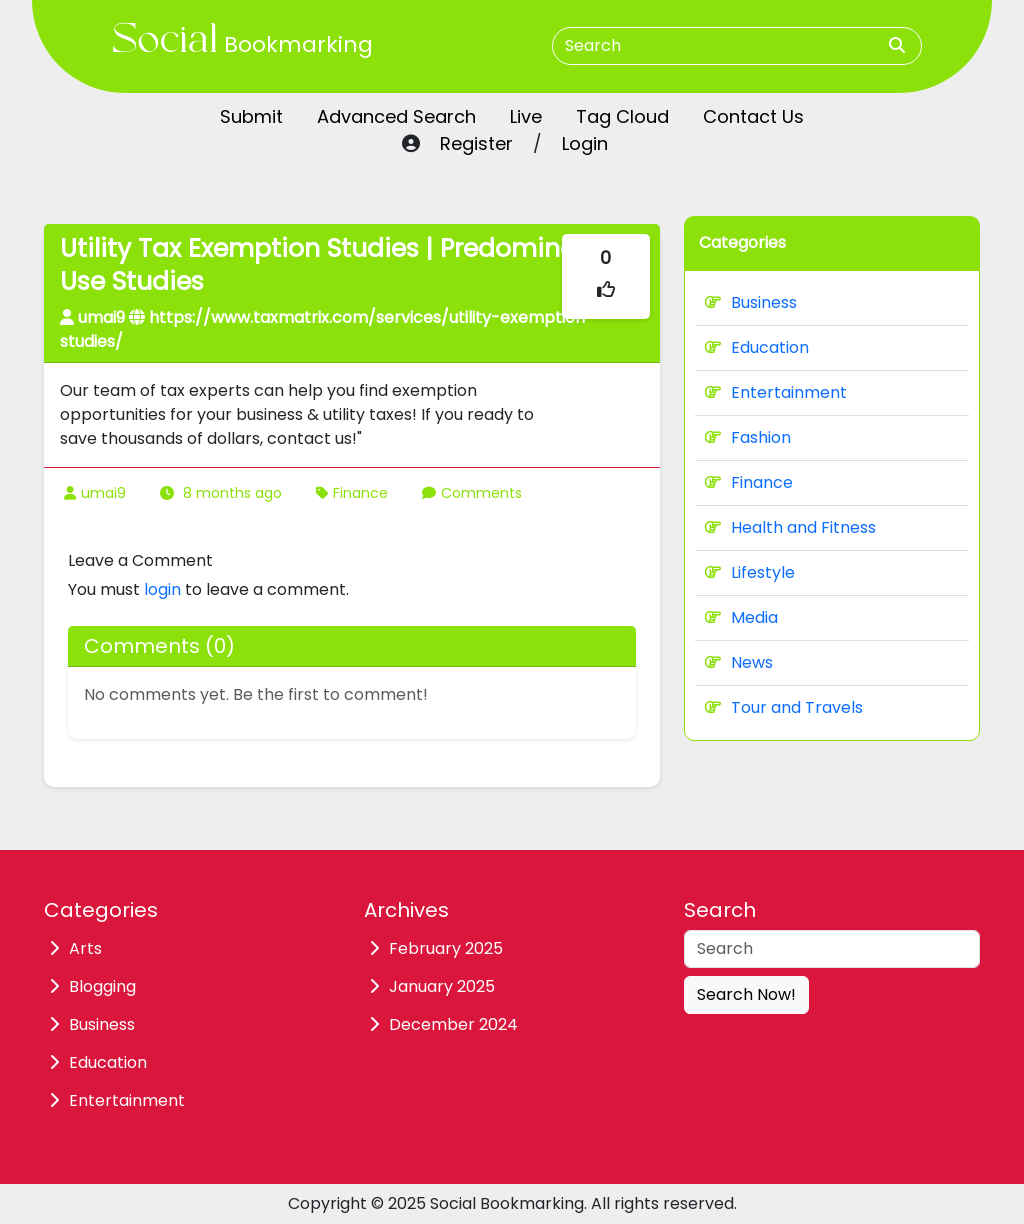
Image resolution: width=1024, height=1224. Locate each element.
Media (741, 617)
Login (585, 143)
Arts (85, 948)
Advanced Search (396, 116)
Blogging (102, 986)
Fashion (748, 437)
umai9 (103, 493)
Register (476, 143)
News (739, 662)
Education (757, 347)
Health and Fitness (790, 527)
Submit (251, 116)
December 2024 (453, 1024)
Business (751, 302)
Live (526, 116)
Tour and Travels (784, 707)
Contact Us (753, 116)
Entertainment (776, 392)
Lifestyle (750, 572)
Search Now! (746, 994)
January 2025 (442, 986)
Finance (360, 493)
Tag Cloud (622, 116)
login (162, 589)
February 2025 (446, 948)
